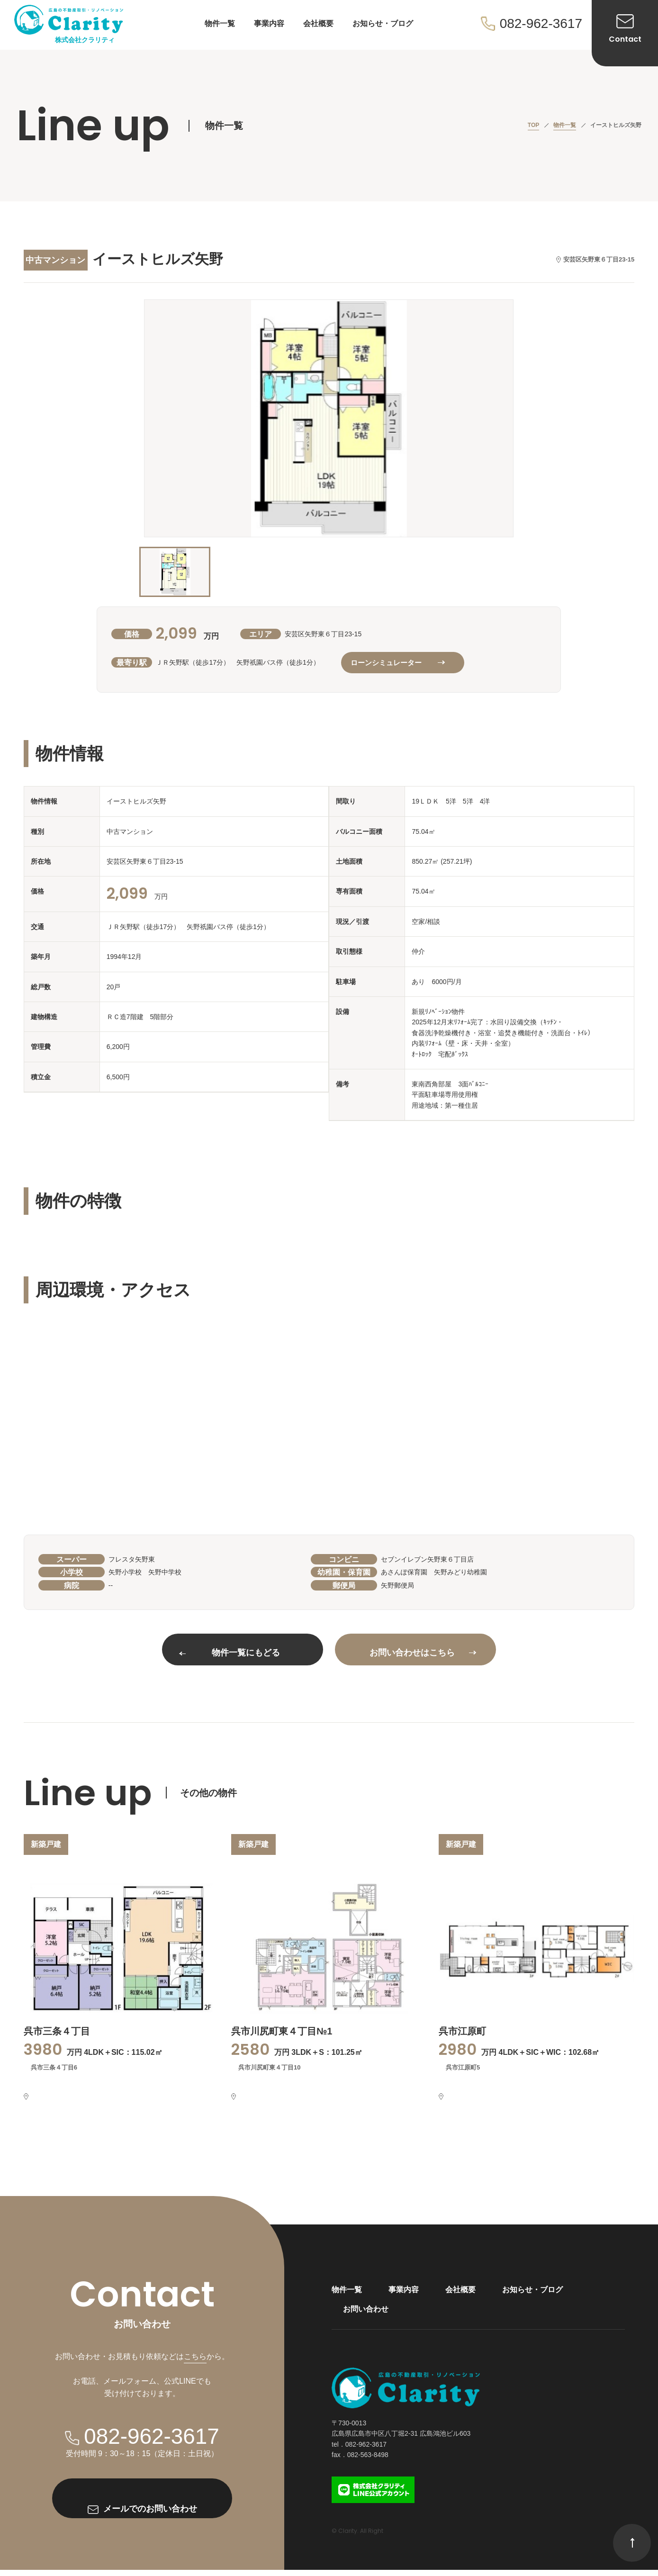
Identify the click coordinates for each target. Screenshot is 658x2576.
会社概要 (318, 23)
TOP (533, 125)
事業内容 (269, 23)
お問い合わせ (365, 2315)
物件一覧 (220, 23)
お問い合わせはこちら (423, 1652)
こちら (195, 2363)
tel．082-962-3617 (359, 2450)
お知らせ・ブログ (382, 23)
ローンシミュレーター (397, 663)
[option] (329, 418)
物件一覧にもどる (229, 1652)
